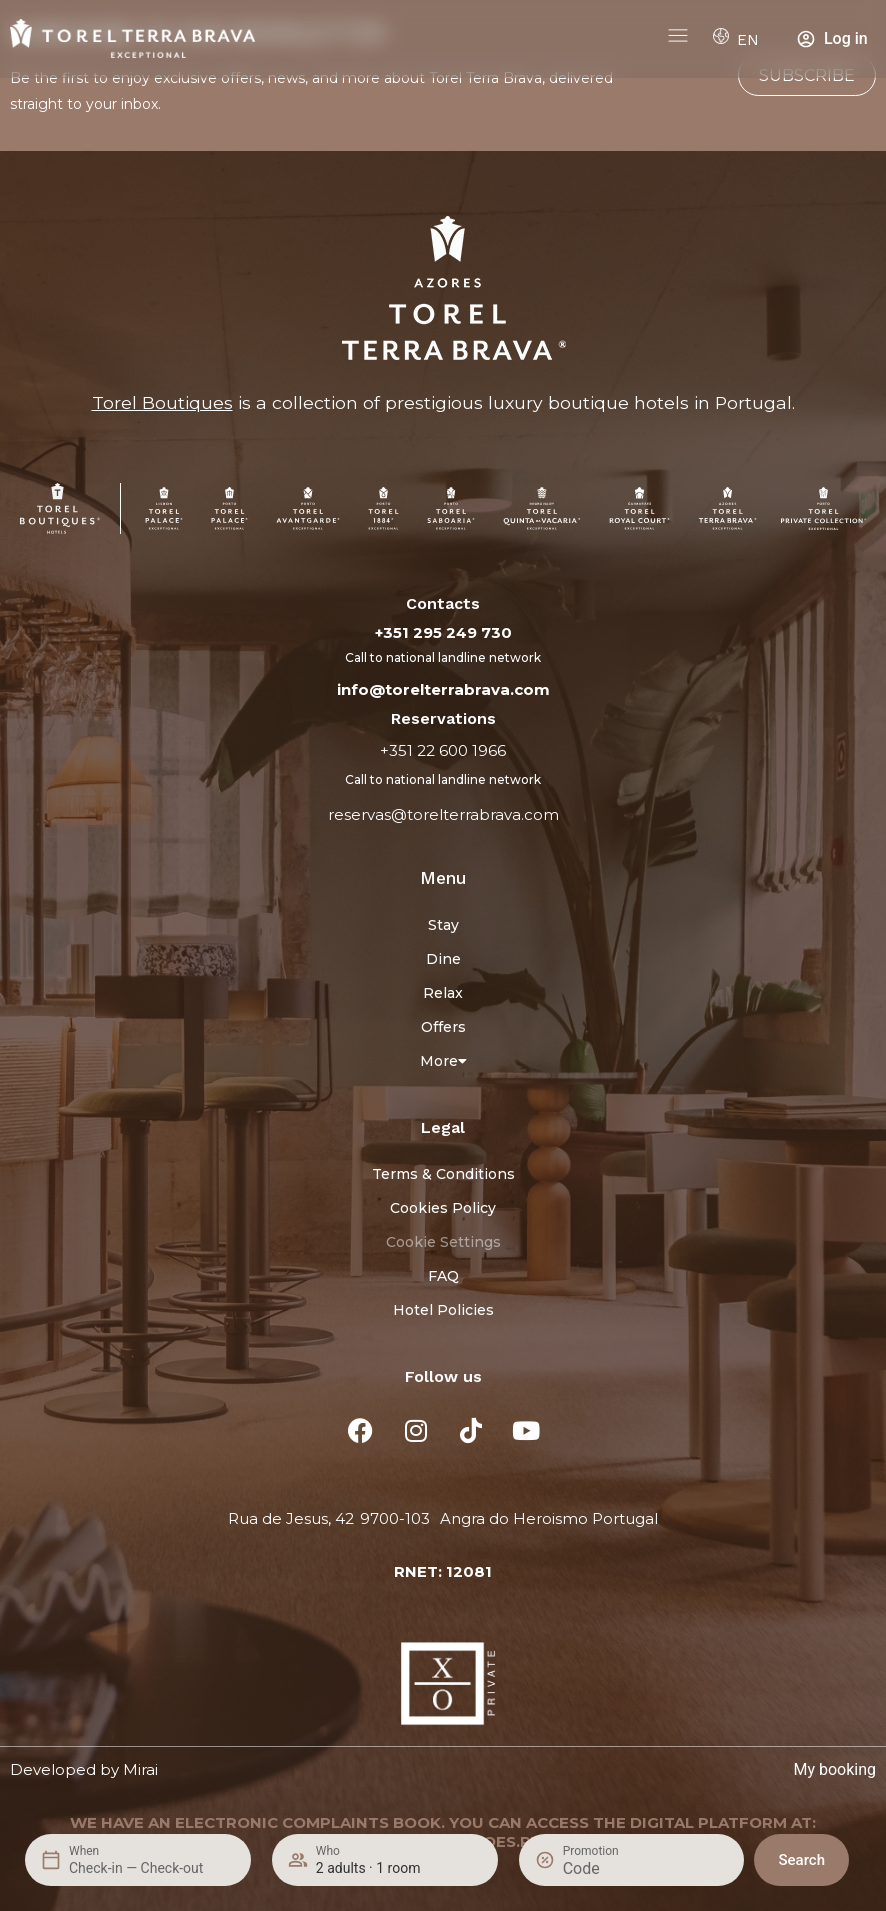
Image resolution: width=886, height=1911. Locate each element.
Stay (443, 925)
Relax (443, 993)
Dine (443, 959)
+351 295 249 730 (443, 632)
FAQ (443, 1276)
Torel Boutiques (162, 402)
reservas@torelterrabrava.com (443, 814)
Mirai (140, 1769)
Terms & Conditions (443, 1174)
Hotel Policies (443, 1310)
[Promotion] (611, 1868)
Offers (443, 1027)
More (443, 1061)
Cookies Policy (443, 1208)
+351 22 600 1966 (443, 750)
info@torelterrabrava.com (443, 689)
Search (801, 1860)
